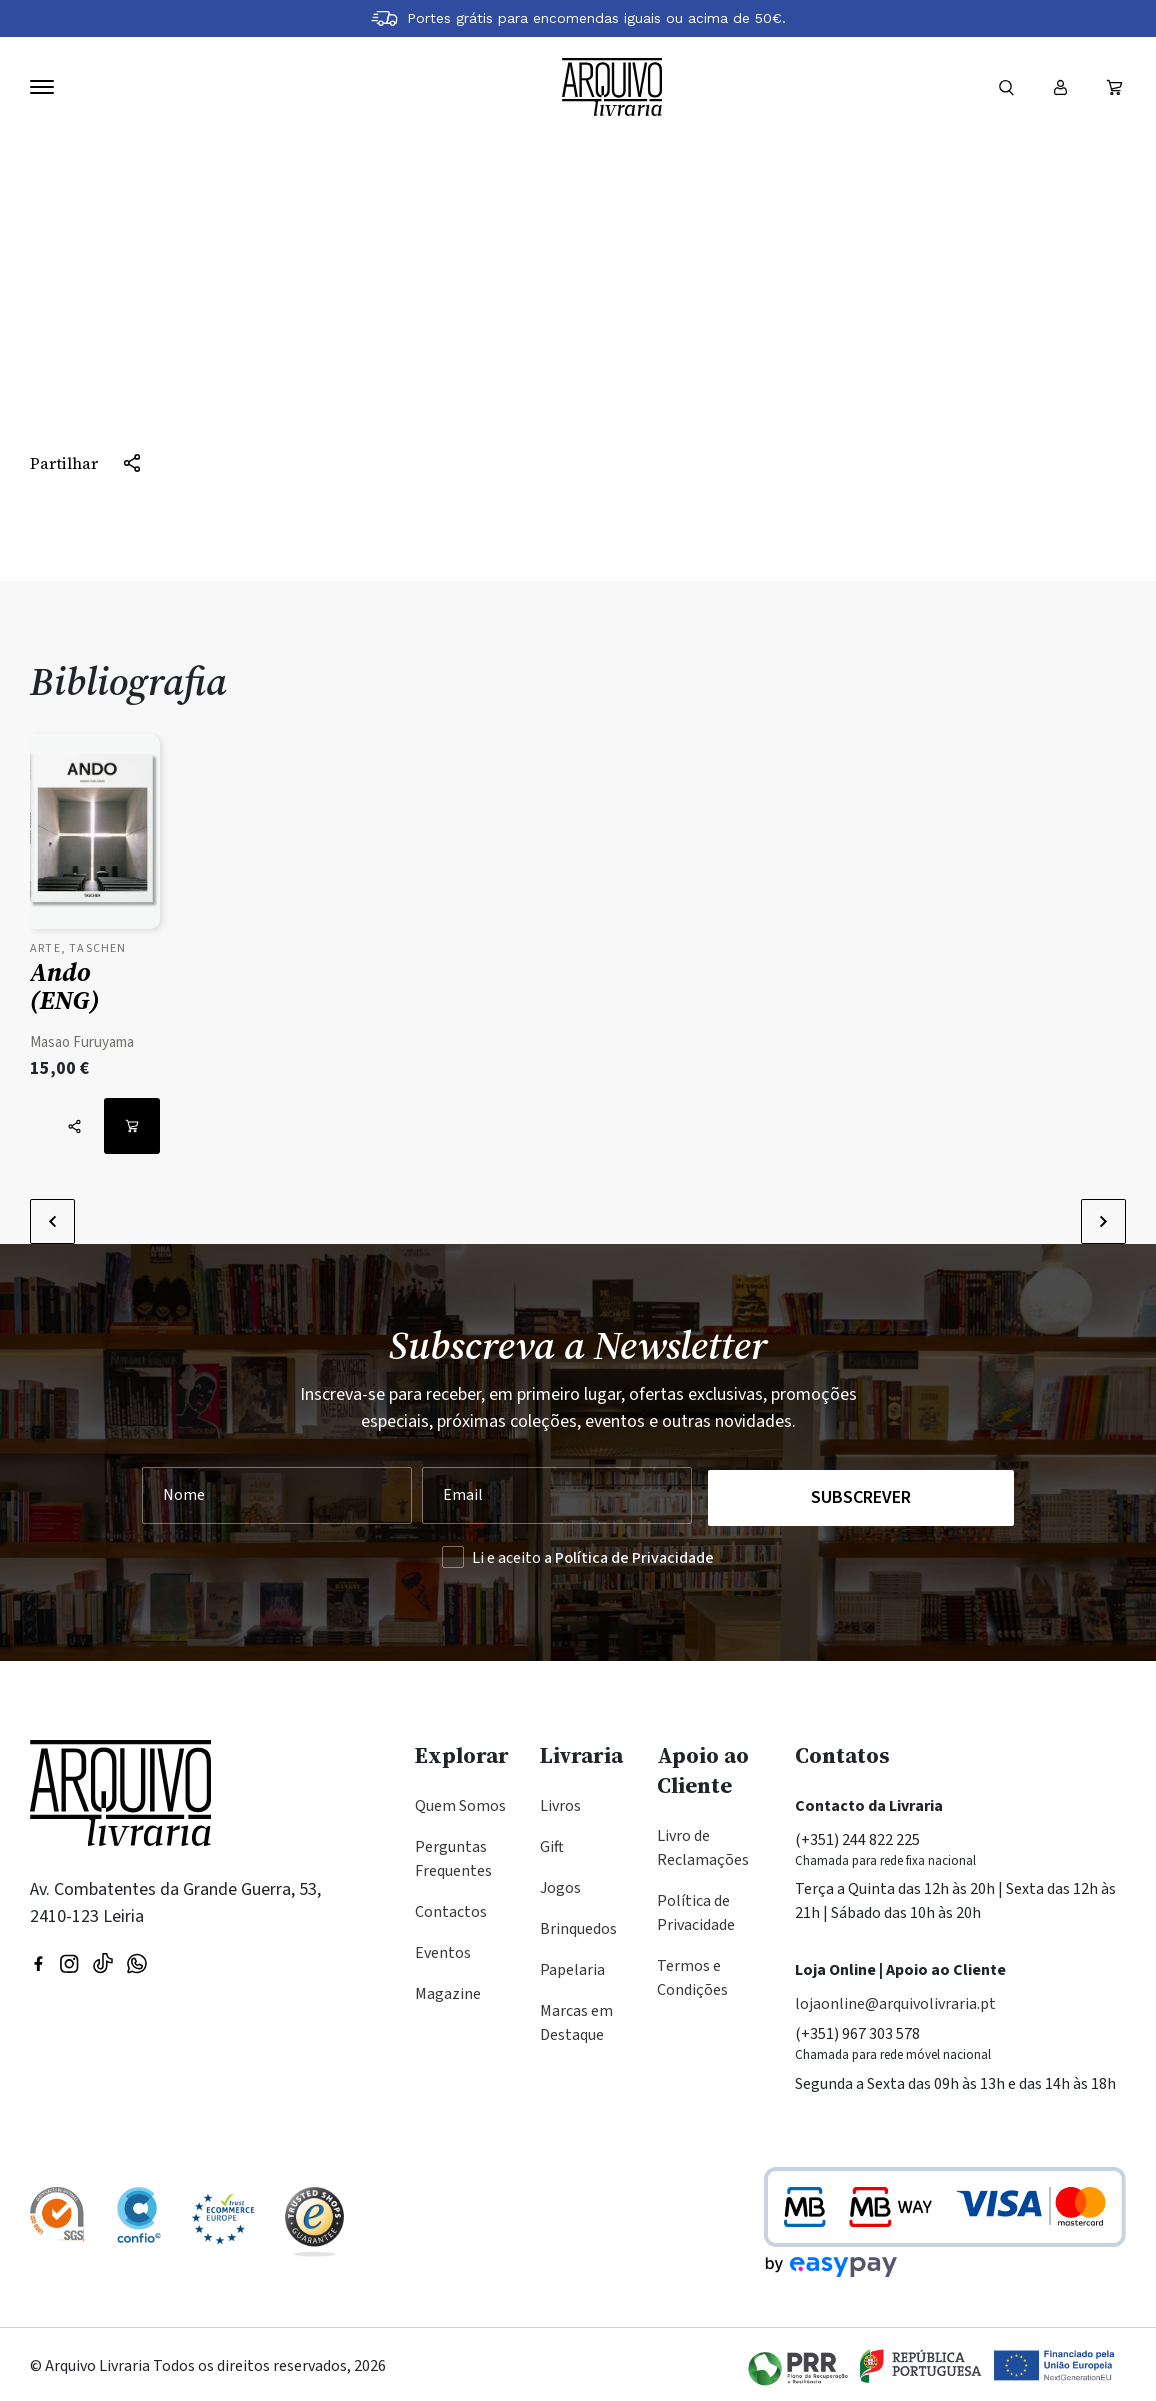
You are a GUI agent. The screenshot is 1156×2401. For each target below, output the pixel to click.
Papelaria (572, 1966)
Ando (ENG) (65, 986)
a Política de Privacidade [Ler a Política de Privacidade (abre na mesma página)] (629, 1554)
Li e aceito (593, 1554)
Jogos (560, 1884)
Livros (560, 1802)
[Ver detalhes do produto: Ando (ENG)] (95, 837)
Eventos (443, 1949)
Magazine (448, 1990)
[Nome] (276, 1493)
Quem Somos (460, 1802)
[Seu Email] (555, 1493)
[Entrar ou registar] (1060, 87)
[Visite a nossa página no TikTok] (103, 1958)
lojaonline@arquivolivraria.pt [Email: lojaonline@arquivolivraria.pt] (895, 2001)
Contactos (451, 1908)
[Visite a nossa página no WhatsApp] (137, 1958)
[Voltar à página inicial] (612, 87)
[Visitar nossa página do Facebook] (38, 1958)
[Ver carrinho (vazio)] (1114, 87)
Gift (552, 1843)
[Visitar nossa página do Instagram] (69, 1958)
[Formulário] (1006, 87)
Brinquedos (578, 1925)
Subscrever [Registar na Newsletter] (862, 1493)
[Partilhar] (86, 463)
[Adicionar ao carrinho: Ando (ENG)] (132, 1126)
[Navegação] (42, 87)
